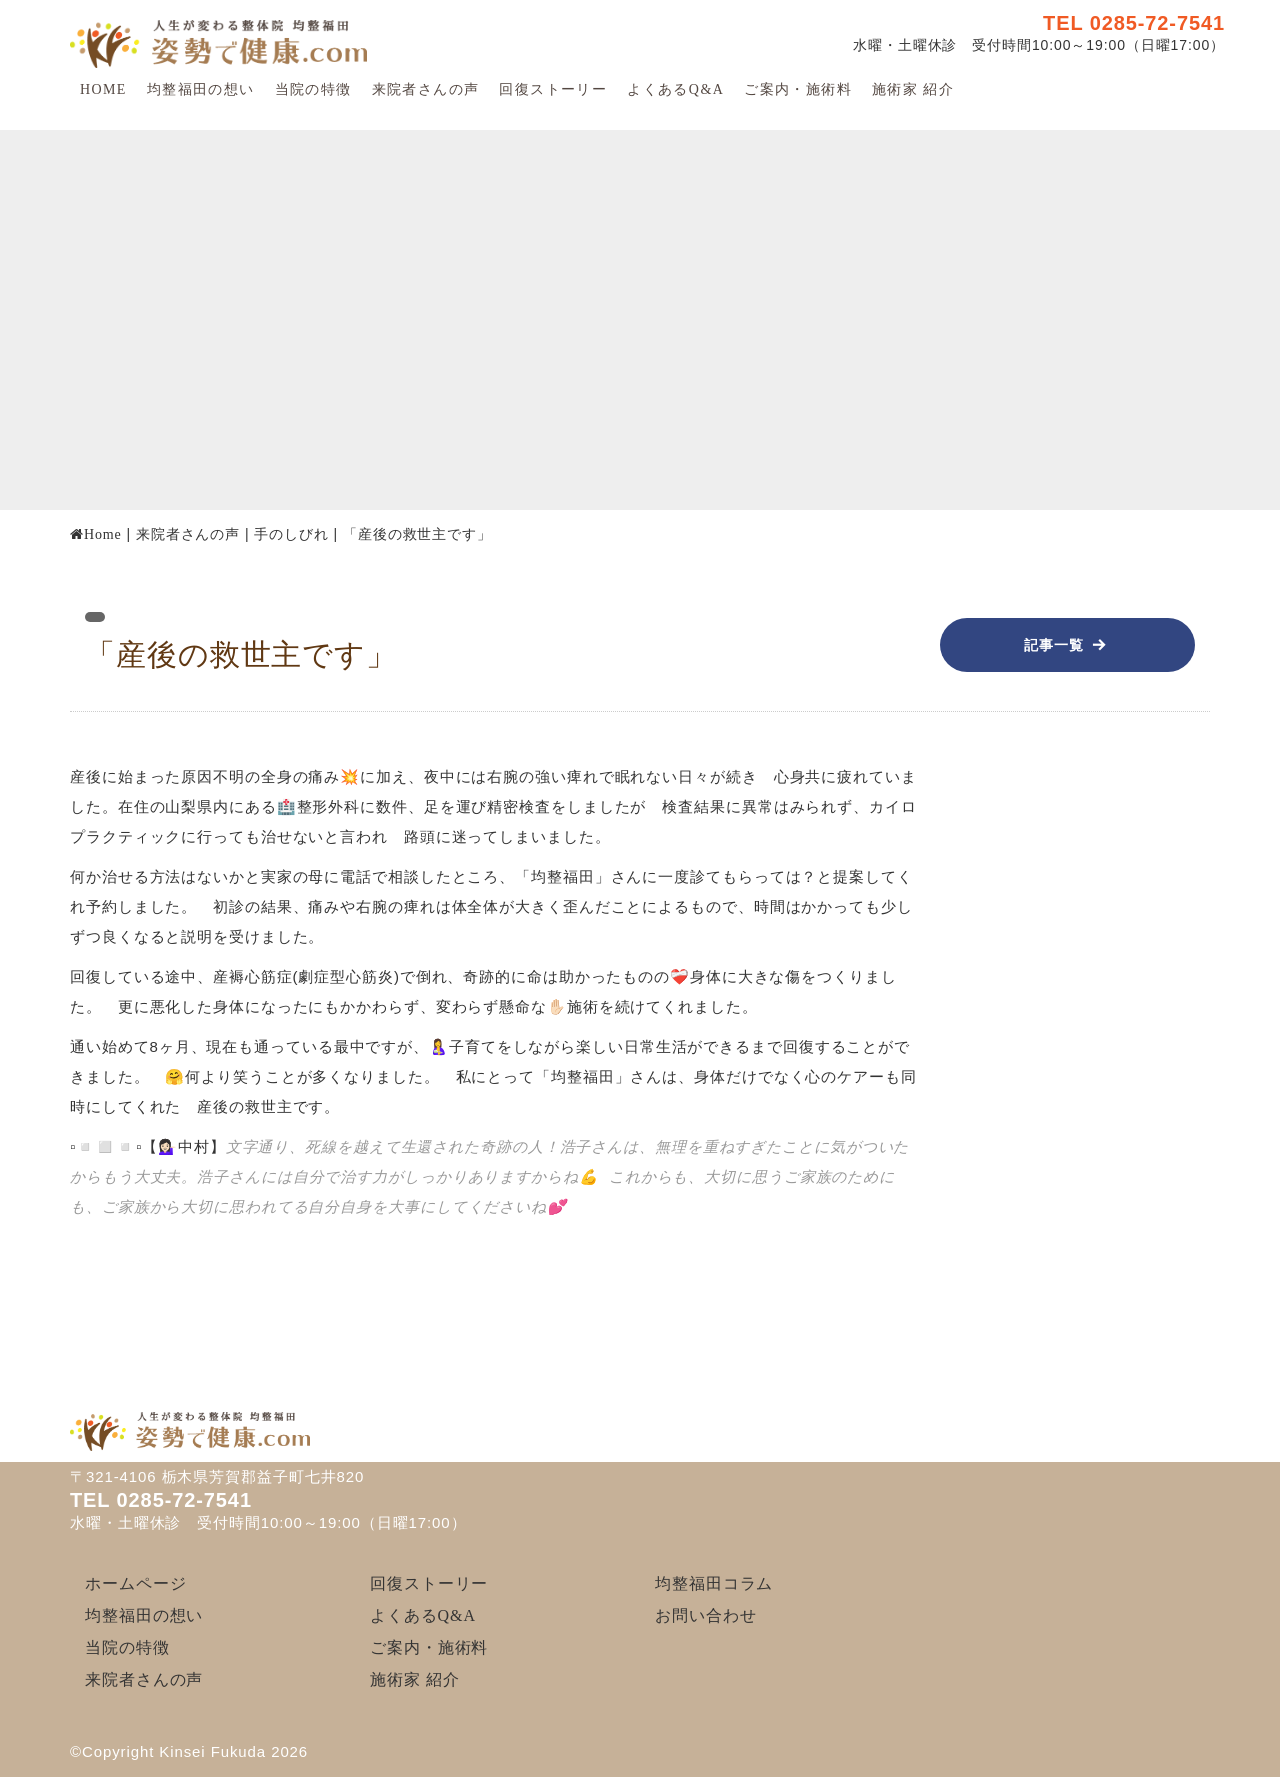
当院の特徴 (313, 89)
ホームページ (135, 1583)
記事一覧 (1054, 645)
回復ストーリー (553, 89)
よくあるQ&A (675, 89)
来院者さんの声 (426, 89)
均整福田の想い (201, 89)
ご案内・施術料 (798, 89)
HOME (103, 89)
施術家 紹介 (913, 89)
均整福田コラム (714, 1583)
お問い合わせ (705, 1615)
